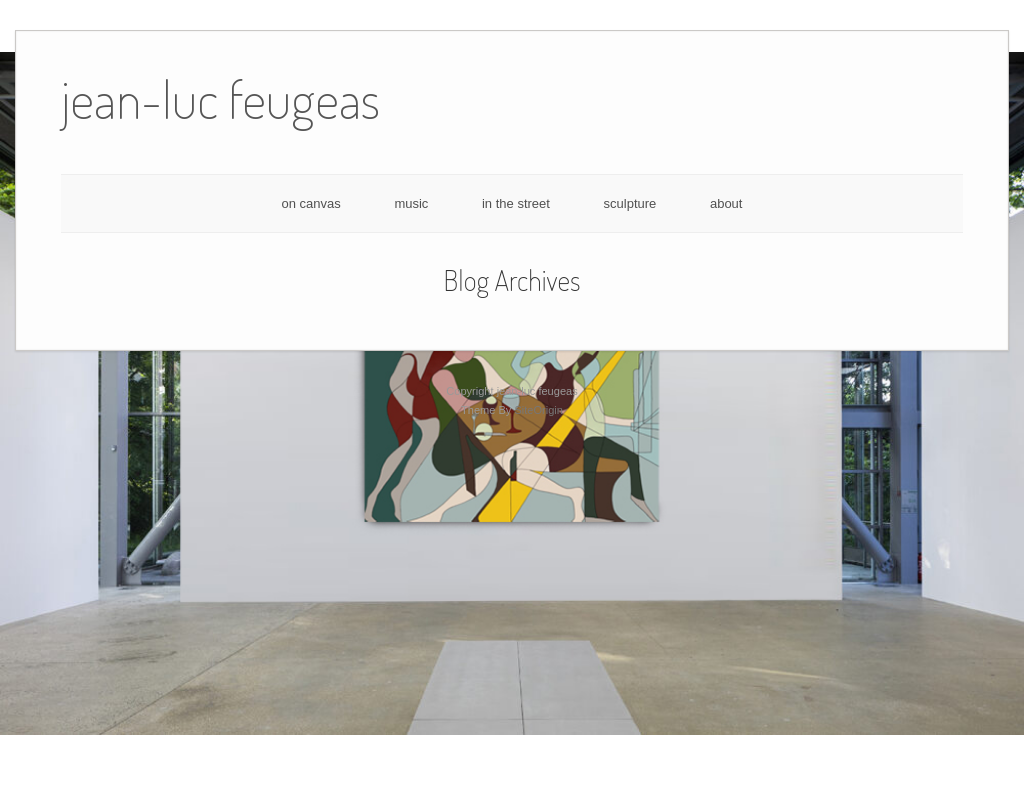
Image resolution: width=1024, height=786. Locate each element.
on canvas (311, 203)
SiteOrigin (538, 410)
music (411, 203)
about (726, 203)
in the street (516, 203)
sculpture (630, 203)
